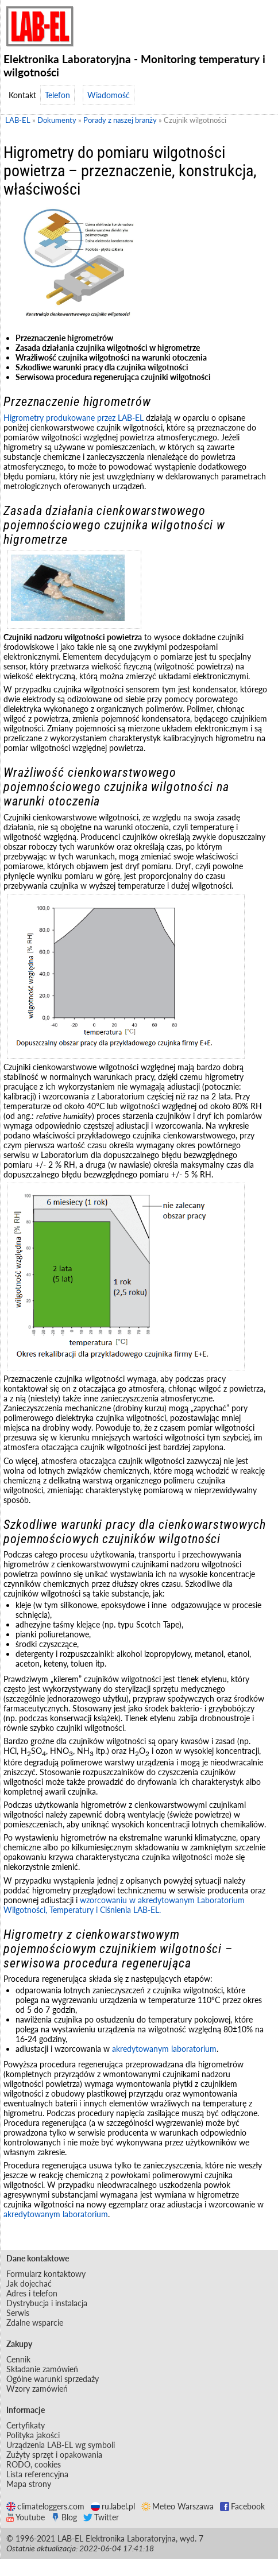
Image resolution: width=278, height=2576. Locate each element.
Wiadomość (108, 95)
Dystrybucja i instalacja (46, 2303)
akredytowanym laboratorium (164, 2049)
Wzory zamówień (37, 2388)
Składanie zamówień (42, 2369)
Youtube (25, 2517)
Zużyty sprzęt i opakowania (54, 2454)
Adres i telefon (31, 2293)
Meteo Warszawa (177, 2506)
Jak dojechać (29, 2283)
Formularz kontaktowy (46, 2274)
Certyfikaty (25, 2425)
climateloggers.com (45, 2506)
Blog (64, 2517)
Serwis (17, 2313)
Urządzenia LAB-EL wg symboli (60, 2445)
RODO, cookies (33, 2464)
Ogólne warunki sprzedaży (52, 2379)
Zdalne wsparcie (34, 2322)
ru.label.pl (113, 2506)
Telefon (57, 95)
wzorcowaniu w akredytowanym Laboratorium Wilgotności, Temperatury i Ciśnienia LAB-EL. (124, 1905)
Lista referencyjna (37, 2474)
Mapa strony (28, 2484)
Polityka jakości (33, 2435)
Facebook (242, 2506)
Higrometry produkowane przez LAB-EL (73, 418)
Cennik (18, 2359)
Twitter (101, 2517)
